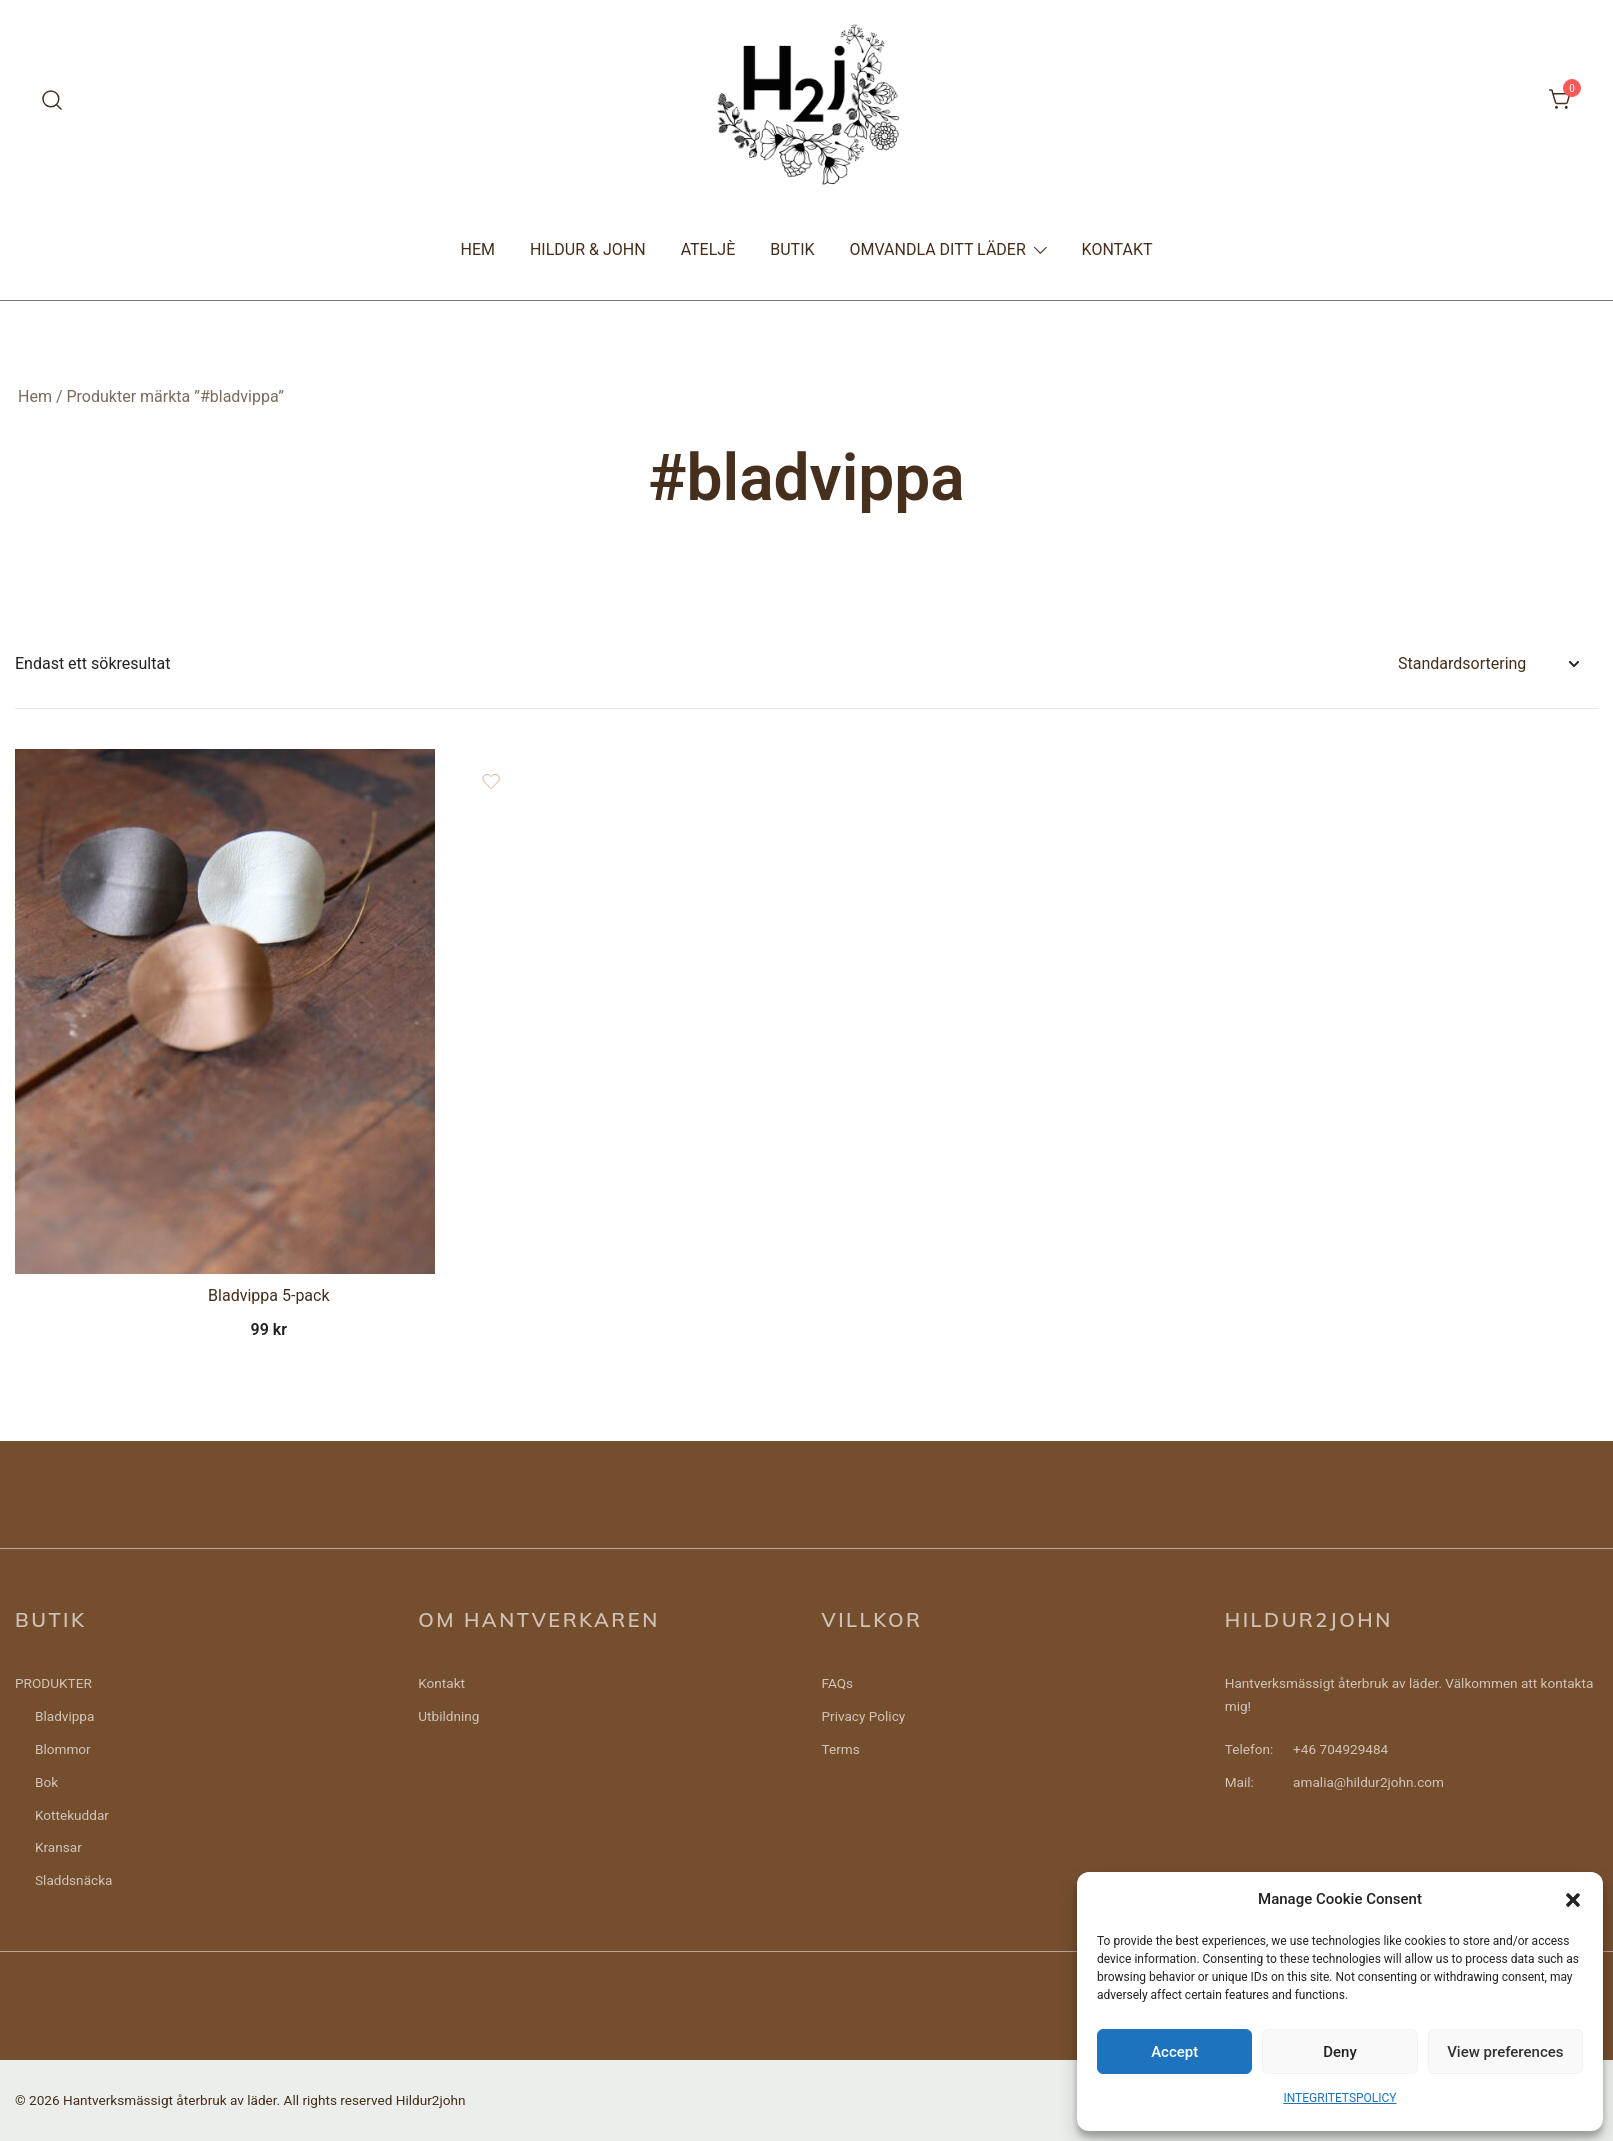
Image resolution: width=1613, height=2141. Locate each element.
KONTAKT (1117, 249)
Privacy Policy (864, 1716)
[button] (1573, 1900)
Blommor (63, 1749)
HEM (477, 249)
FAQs (838, 1683)
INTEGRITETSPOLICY (1339, 2098)
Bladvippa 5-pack (268, 1295)
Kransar (58, 1847)
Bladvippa (64, 1716)
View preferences (1505, 2052)
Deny (1340, 2052)
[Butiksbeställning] (1488, 664)
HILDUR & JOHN (588, 249)
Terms (841, 1749)
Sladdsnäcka (73, 1880)
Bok (46, 1782)
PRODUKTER (53, 1683)
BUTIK (792, 249)
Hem (35, 396)
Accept (1174, 2052)
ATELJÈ (708, 249)
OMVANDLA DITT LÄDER (938, 249)
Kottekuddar (72, 1815)
